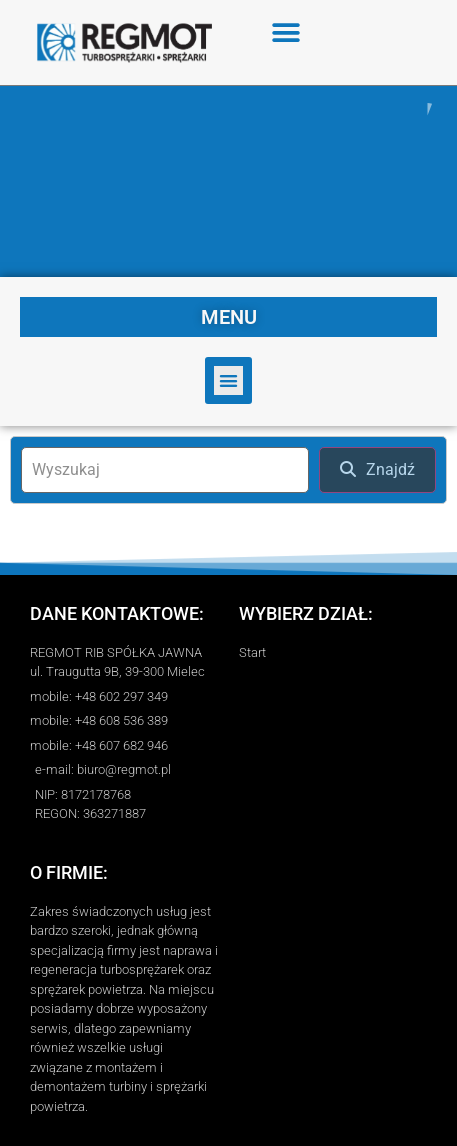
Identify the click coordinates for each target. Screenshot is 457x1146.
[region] (228, 181)
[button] (286, 32)
